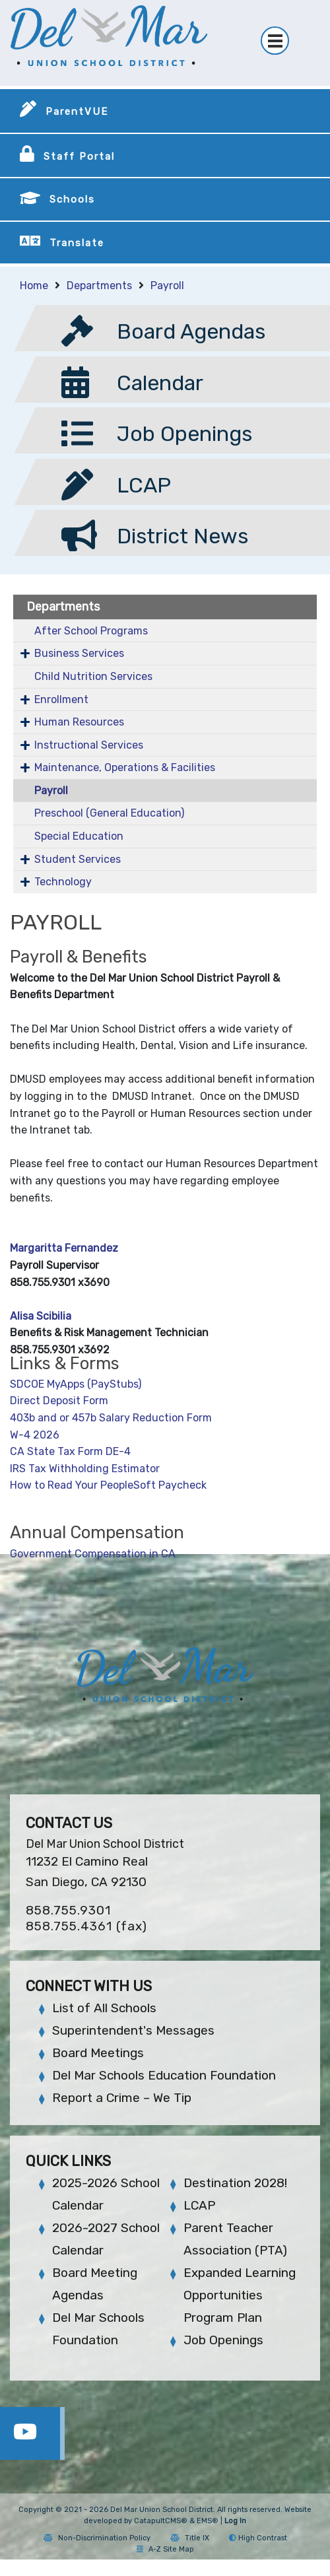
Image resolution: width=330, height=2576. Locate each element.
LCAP (199, 2205)
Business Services (79, 653)
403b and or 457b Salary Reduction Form (111, 1417)
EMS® (207, 2521)
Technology (63, 881)
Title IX (189, 2538)
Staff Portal (79, 156)
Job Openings (223, 2340)
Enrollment (61, 699)
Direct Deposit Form (59, 1400)
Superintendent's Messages (133, 2030)
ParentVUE (77, 112)
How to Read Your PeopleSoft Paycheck (111, 1485)
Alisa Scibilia (40, 1316)
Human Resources (79, 722)
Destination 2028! (235, 2182)
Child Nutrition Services (93, 676)
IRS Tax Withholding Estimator (85, 1468)
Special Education (78, 836)
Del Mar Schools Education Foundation (164, 2075)
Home (34, 285)
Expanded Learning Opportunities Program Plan (239, 2295)
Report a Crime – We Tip (121, 2097)
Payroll (167, 285)
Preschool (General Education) (109, 813)
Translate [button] (77, 243)
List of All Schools (104, 2008)
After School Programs (91, 631)
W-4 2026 (34, 1435)
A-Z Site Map (165, 2549)
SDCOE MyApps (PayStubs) (75, 1384)
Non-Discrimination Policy (97, 2538)
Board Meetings (98, 2052)
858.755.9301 (68, 1910)
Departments (99, 285)
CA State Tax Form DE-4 (70, 1451)
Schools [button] (72, 199)
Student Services (77, 859)
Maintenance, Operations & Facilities (124, 767)
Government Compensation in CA (93, 1553)
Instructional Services (88, 745)
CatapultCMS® (160, 2521)
